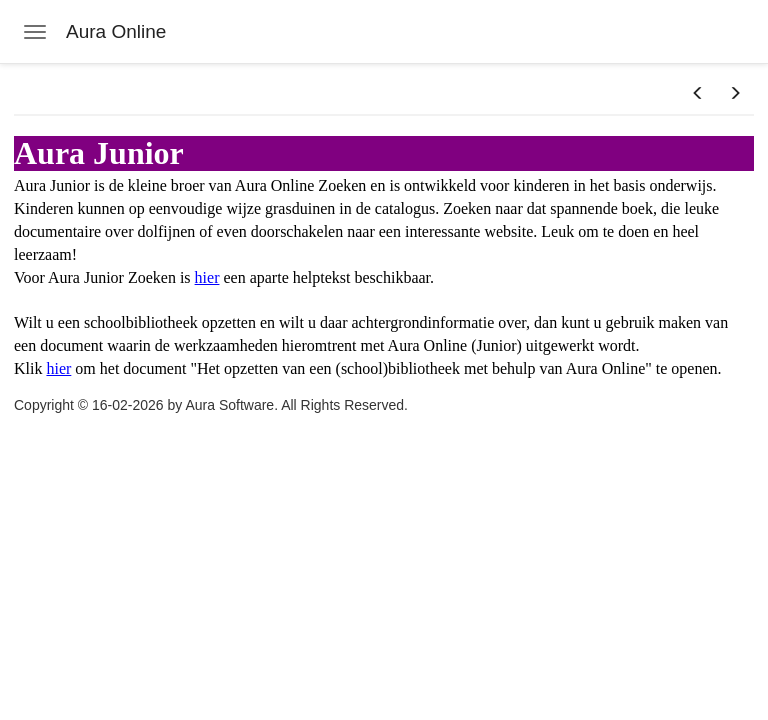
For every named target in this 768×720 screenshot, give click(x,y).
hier (207, 277)
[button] (698, 94)
